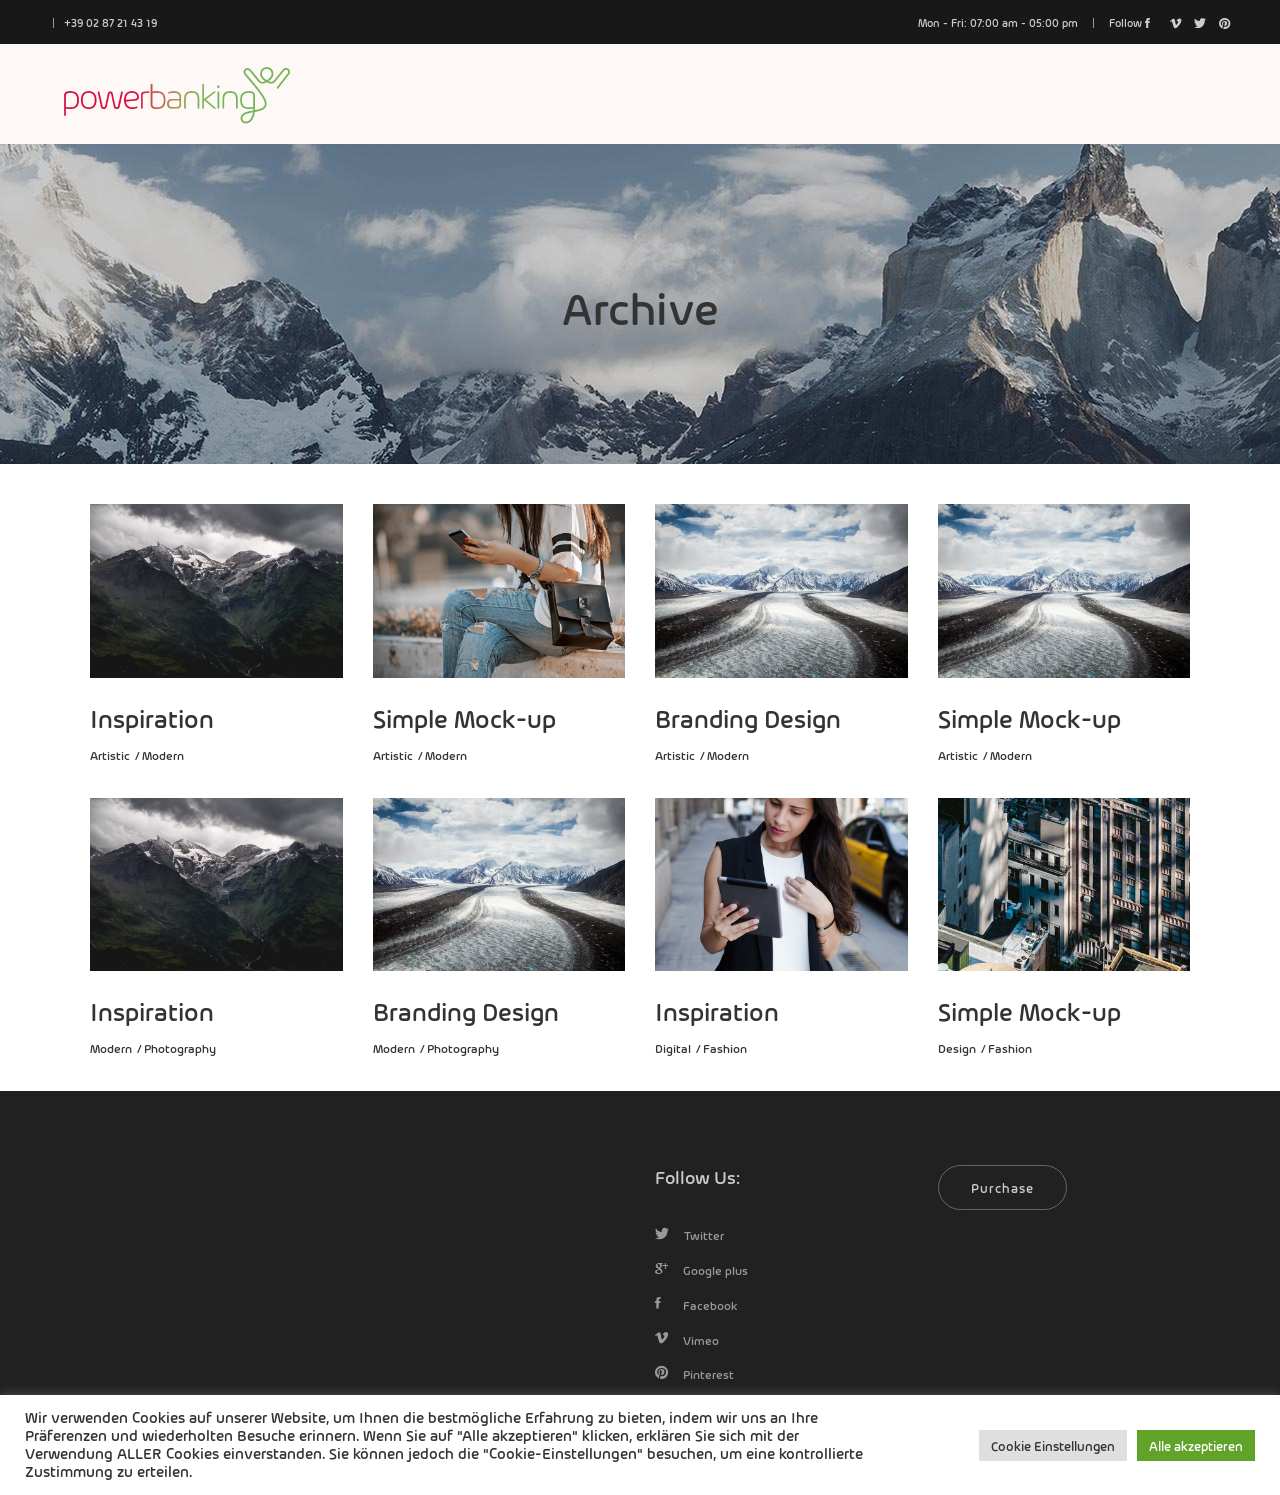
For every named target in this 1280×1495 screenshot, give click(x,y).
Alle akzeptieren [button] (1196, 1445)
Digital (673, 1048)
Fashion (725, 1048)
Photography (180, 1048)
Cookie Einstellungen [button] (1053, 1445)
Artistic (110, 755)
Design (957, 1048)
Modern (163, 755)
